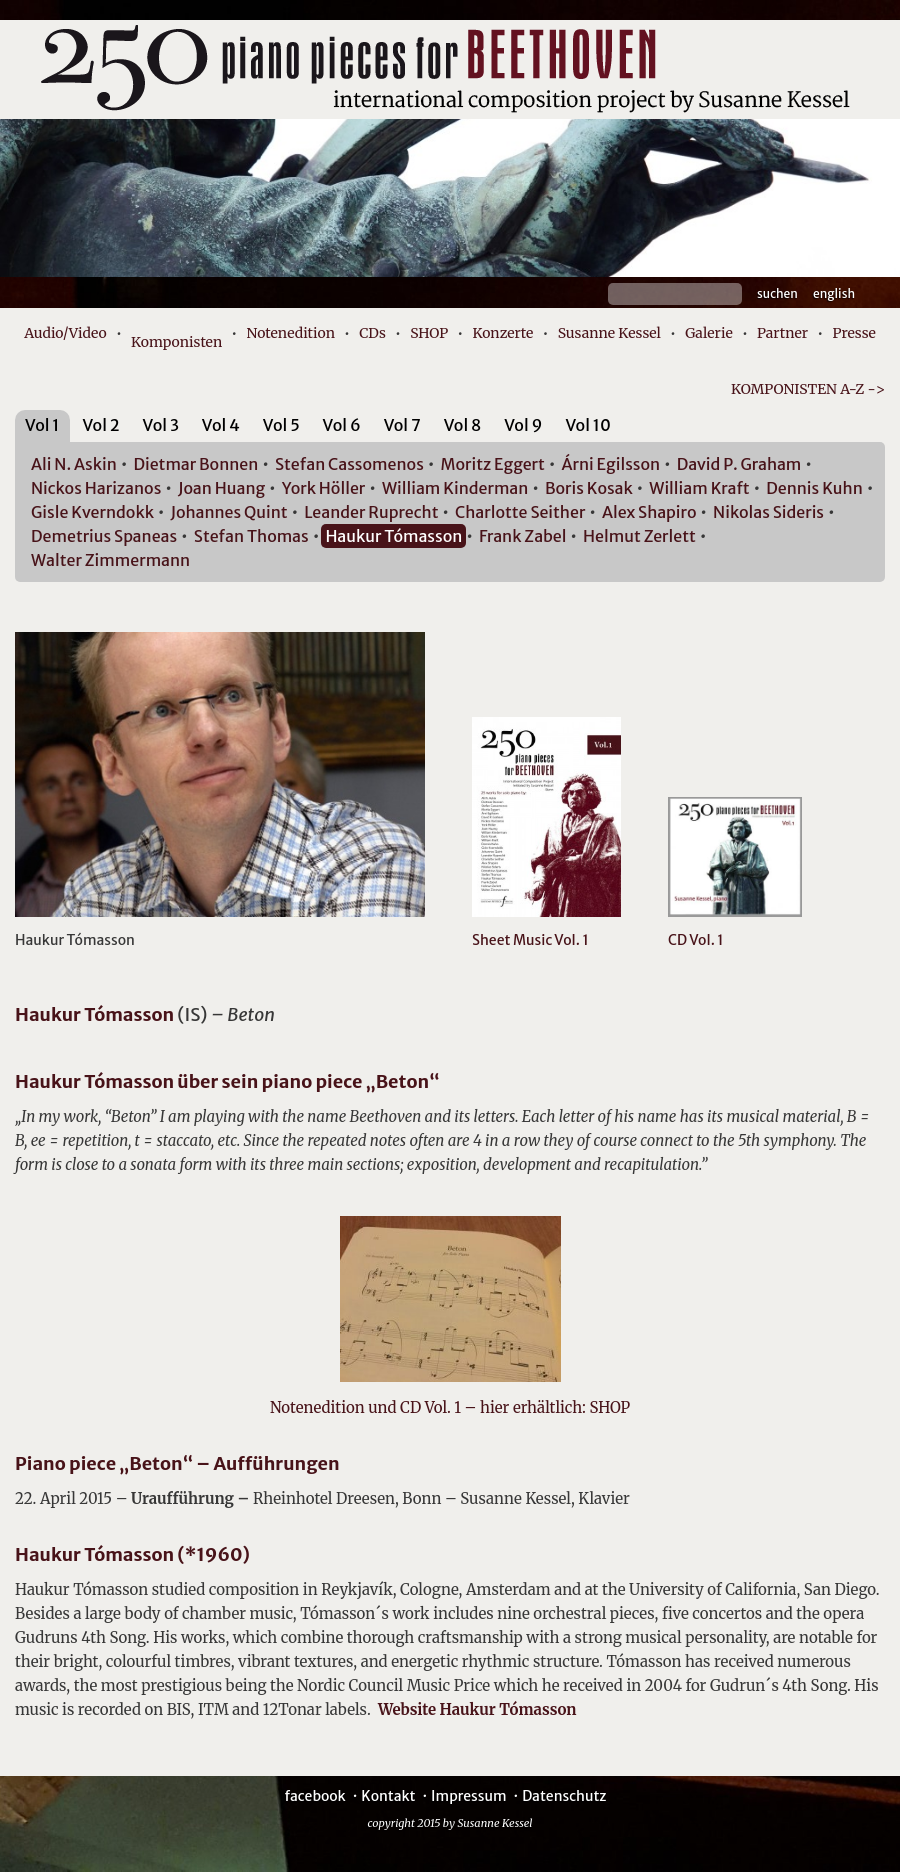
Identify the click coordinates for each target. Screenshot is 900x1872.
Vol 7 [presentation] (402, 425)
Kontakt (388, 1796)
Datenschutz (564, 1796)
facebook (314, 1796)
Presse (853, 333)
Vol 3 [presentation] (161, 425)
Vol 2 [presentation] (100, 425)
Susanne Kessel (609, 333)
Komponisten (176, 342)
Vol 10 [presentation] (587, 425)
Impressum (468, 1796)
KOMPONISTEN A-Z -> (808, 389)
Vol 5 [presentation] (281, 425)
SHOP (429, 333)
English (834, 293)
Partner (782, 333)
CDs (372, 333)
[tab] (42, 428)
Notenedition (290, 333)
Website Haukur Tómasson (477, 1709)
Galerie (709, 333)
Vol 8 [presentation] (463, 425)
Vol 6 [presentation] (342, 425)
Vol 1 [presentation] (42, 425)
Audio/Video (65, 333)
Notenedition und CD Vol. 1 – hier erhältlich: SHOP (450, 1407)
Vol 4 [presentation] (221, 425)
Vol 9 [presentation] (523, 425)
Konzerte (502, 333)
